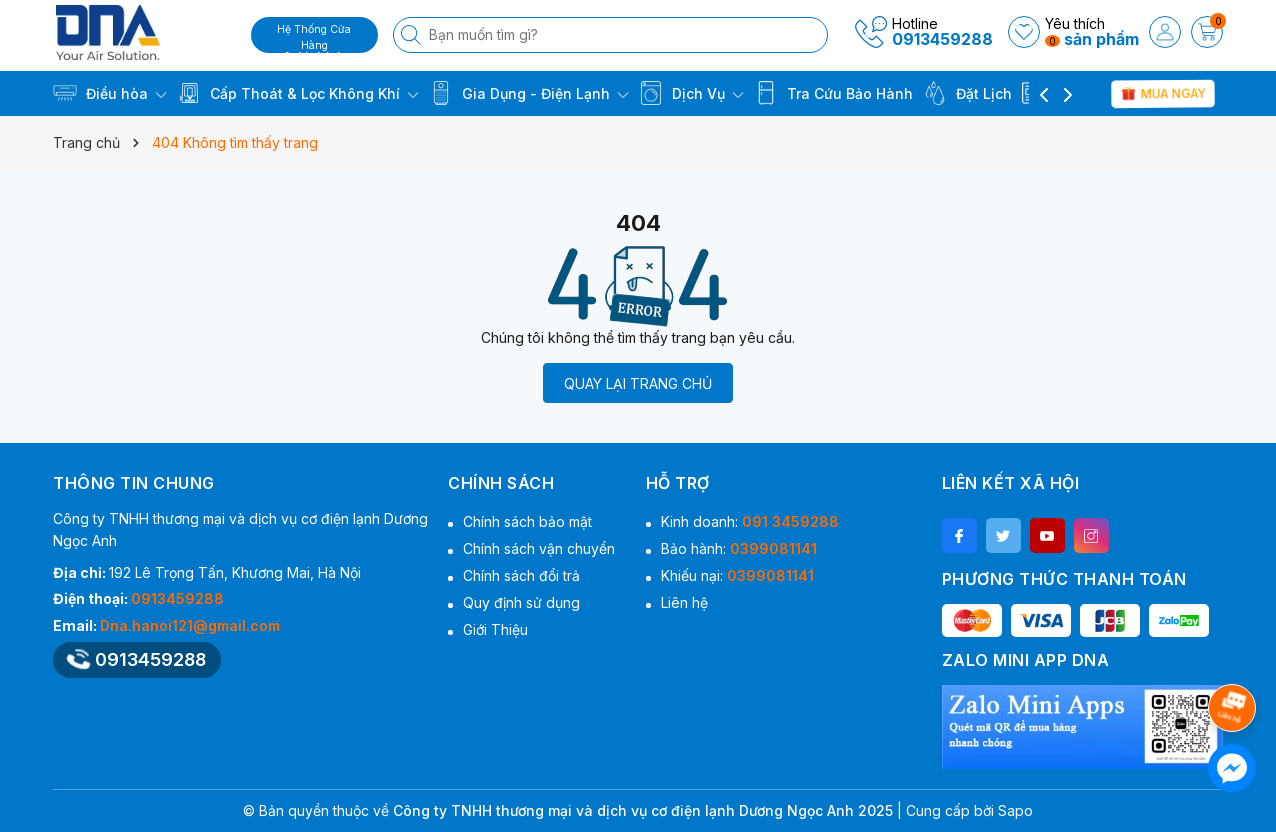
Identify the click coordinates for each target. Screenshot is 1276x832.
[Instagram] (1091, 535)
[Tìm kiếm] (413, 35)
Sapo (1015, 810)
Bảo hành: (739, 548)
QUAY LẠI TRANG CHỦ (638, 383)
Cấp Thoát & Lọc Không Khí (298, 93)
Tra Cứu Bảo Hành (833, 93)
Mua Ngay (1163, 93)
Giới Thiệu (495, 629)
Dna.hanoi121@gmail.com (190, 625)
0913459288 (942, 39)
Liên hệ (684, 602)
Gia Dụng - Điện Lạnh (529, 93)
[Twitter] (1003, 535)
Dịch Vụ (691, 93)
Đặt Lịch (967, 93)
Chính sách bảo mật (527, 521)
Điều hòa (110, 93)
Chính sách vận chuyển (539, 548)
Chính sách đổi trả (521, 575)
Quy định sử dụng (521, 602)
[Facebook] (959, 535)
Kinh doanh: (750, 521)
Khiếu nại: (737, 575)
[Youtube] (1047, 535)
